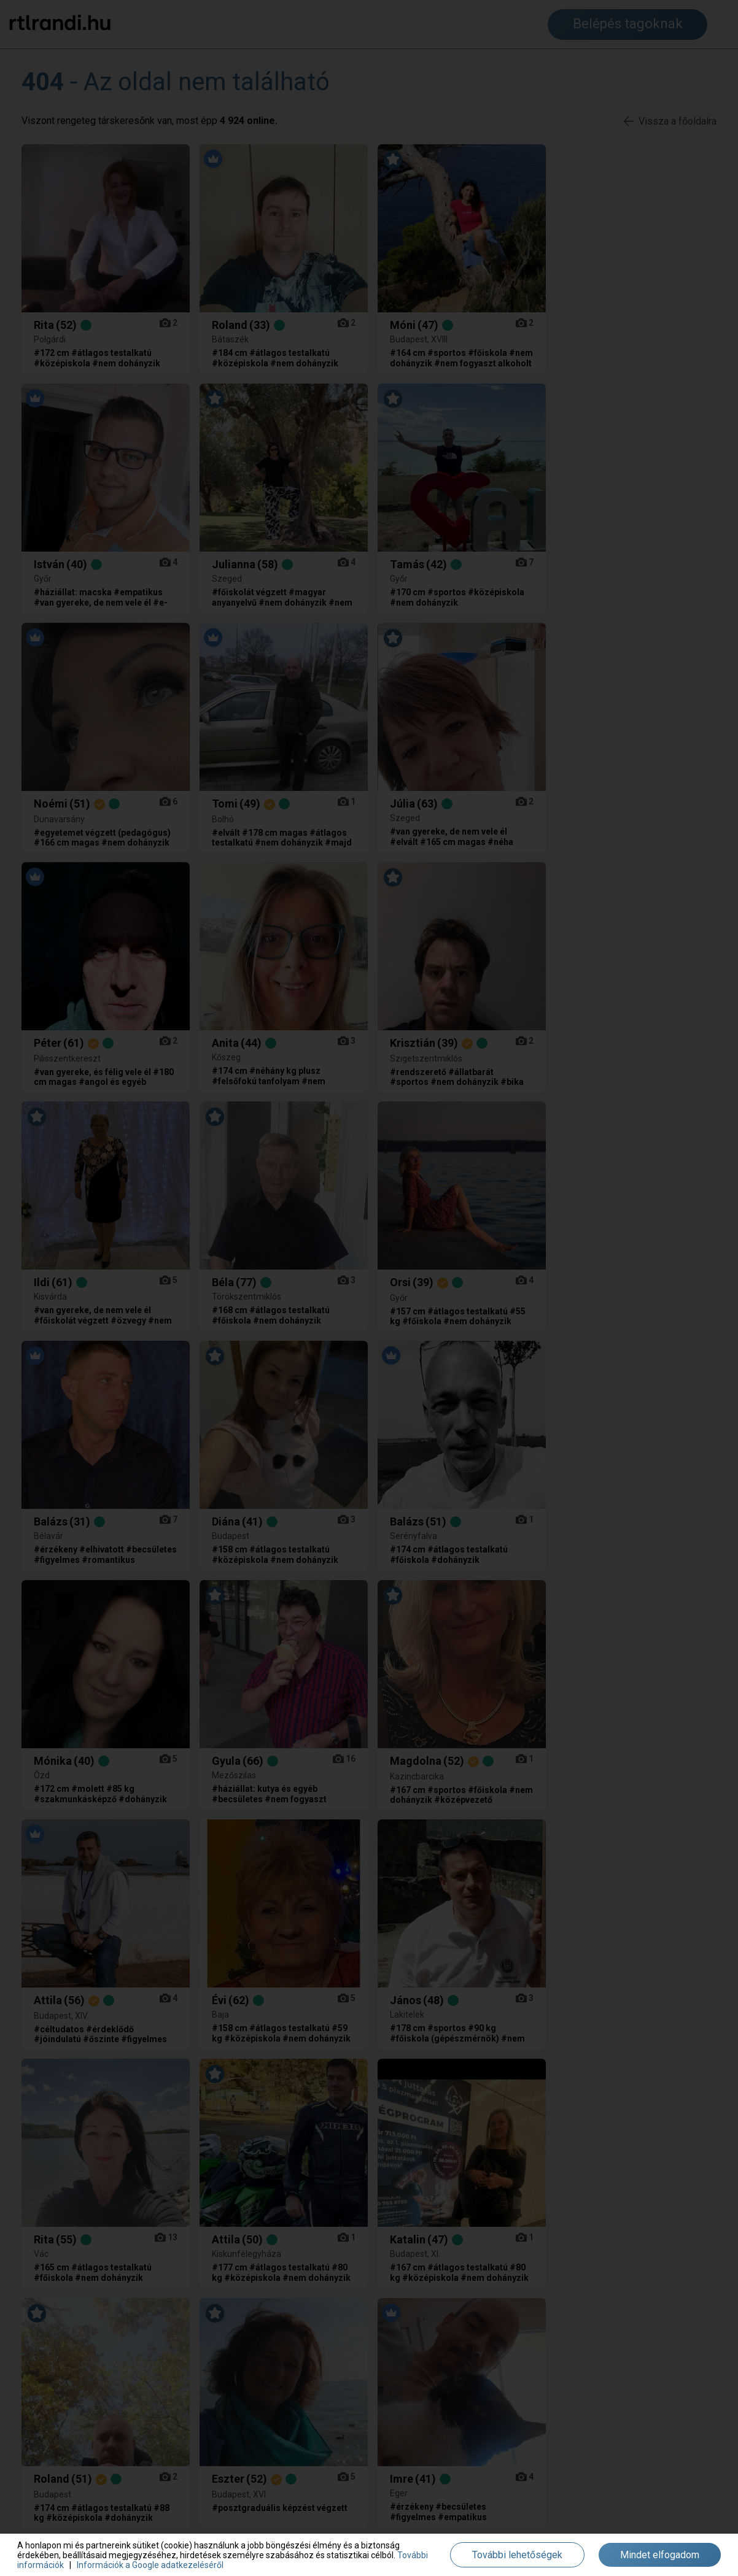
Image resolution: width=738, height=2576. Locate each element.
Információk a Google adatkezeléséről (150, 2565)
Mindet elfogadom (659, 2555)
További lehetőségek (517, 2555)
